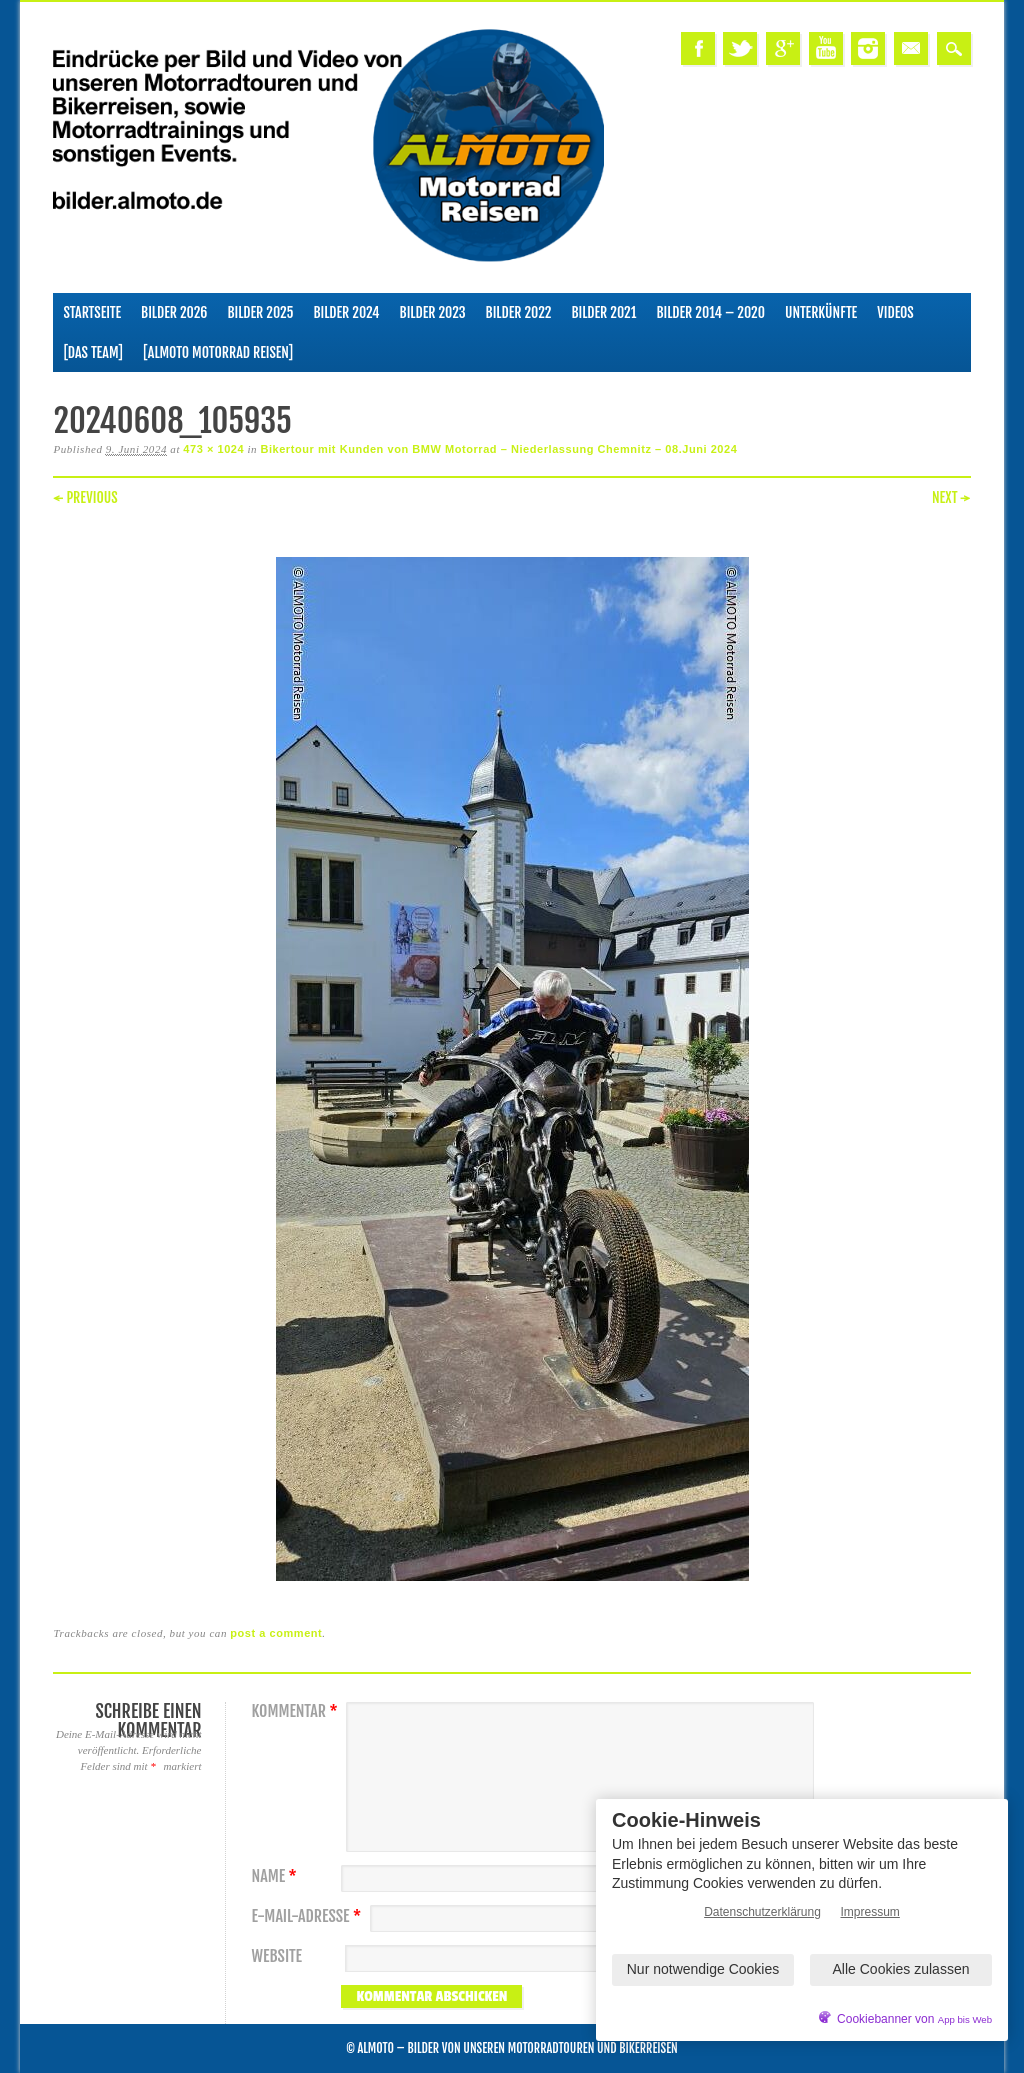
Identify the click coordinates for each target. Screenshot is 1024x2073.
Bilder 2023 (433, 312)
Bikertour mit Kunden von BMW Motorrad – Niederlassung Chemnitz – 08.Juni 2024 (498, 449)
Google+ (783, 48)
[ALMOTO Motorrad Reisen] (218, 352)
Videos (895, 312)
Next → (951, 497)
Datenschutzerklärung (762, 1912)
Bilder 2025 (260, 312)
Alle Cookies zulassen (901, 1969)
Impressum (870, 1912)
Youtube (826, 48)
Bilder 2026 (174, 312)
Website (276, 1956)
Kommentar (296, 1711)
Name (276, 1876)
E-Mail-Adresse (308, 1916)
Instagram (868, 48)
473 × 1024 (213, 449)
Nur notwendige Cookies (703, 1969)
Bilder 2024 (346, 312)
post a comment (276, 1633)
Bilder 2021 (603, 312)
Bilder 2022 (519, 312)
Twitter (740, 48)
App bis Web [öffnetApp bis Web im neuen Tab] (965, 2019)
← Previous (85, 497)
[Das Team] (92, 352)
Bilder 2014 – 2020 (710, 312)
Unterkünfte (821, 312)
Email (911, 48)
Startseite (92, 312)
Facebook (698, 48)
